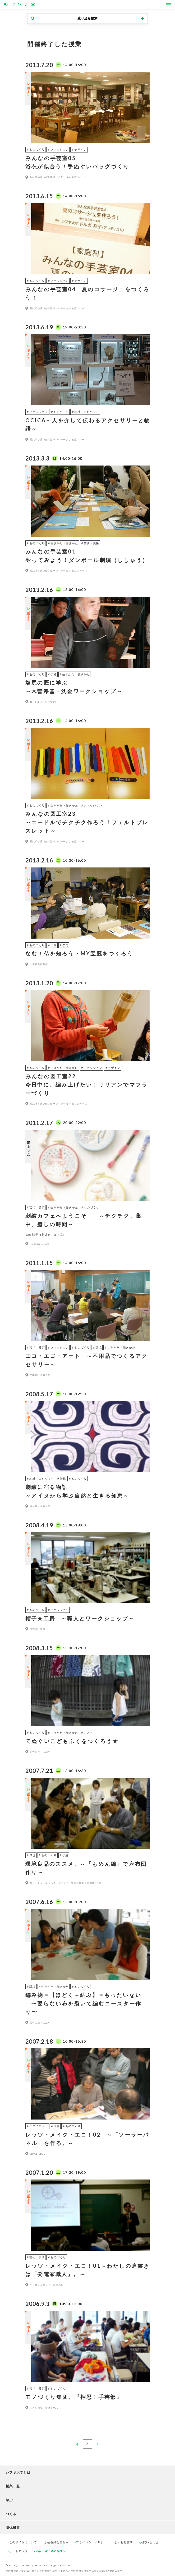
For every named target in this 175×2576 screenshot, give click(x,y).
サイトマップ (18, 2551)
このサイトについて (23, 2542)
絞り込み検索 (87, 18)
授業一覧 (13, 2486)
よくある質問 (123, 2542)
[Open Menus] (168, 5)
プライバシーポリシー (91, 2542)
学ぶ (9, 2500)
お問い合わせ (149, 2542)
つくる (11, 2514)
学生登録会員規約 (56, 2542)
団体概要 (13, 2527)
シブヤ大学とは (18, 2472)
